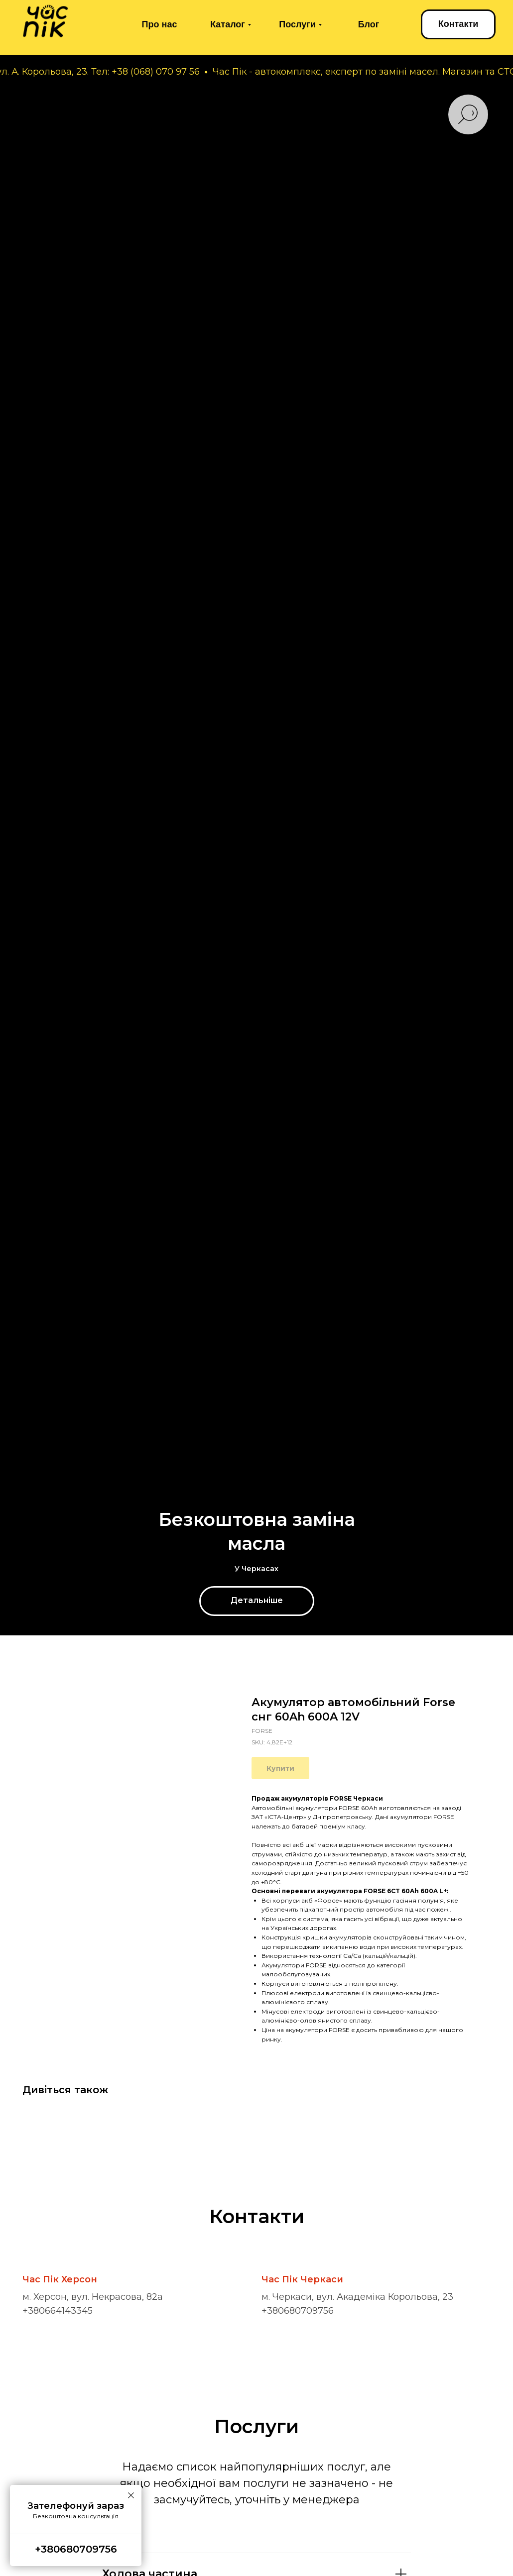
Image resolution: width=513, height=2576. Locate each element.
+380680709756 (297, 2310)
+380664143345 (57, 2310)
